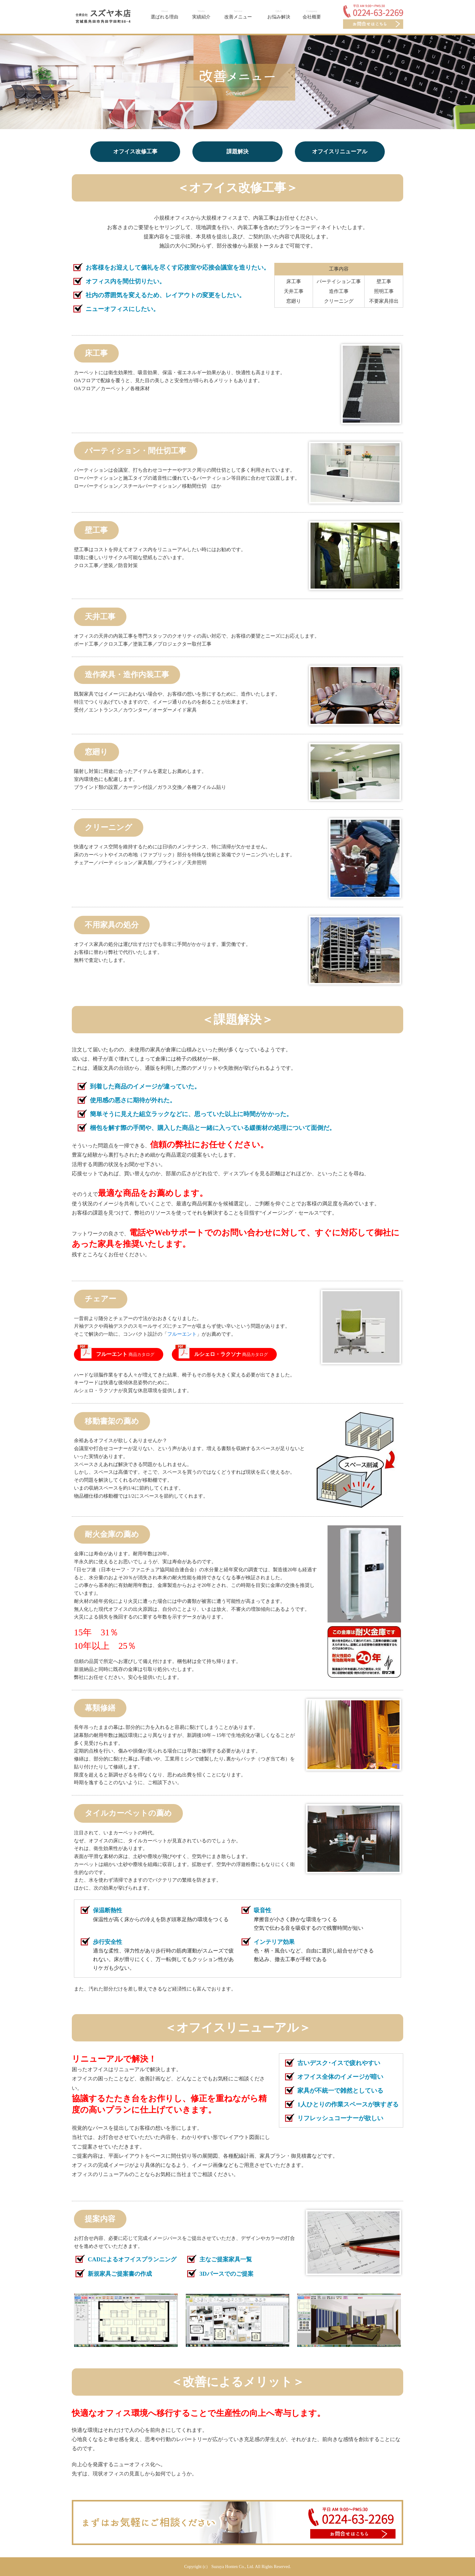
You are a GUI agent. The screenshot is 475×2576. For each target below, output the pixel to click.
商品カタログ (125, 1354)
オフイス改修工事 (135, 151)
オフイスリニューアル (339, 151)
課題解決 (237, 151)
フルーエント (182, 1334)
